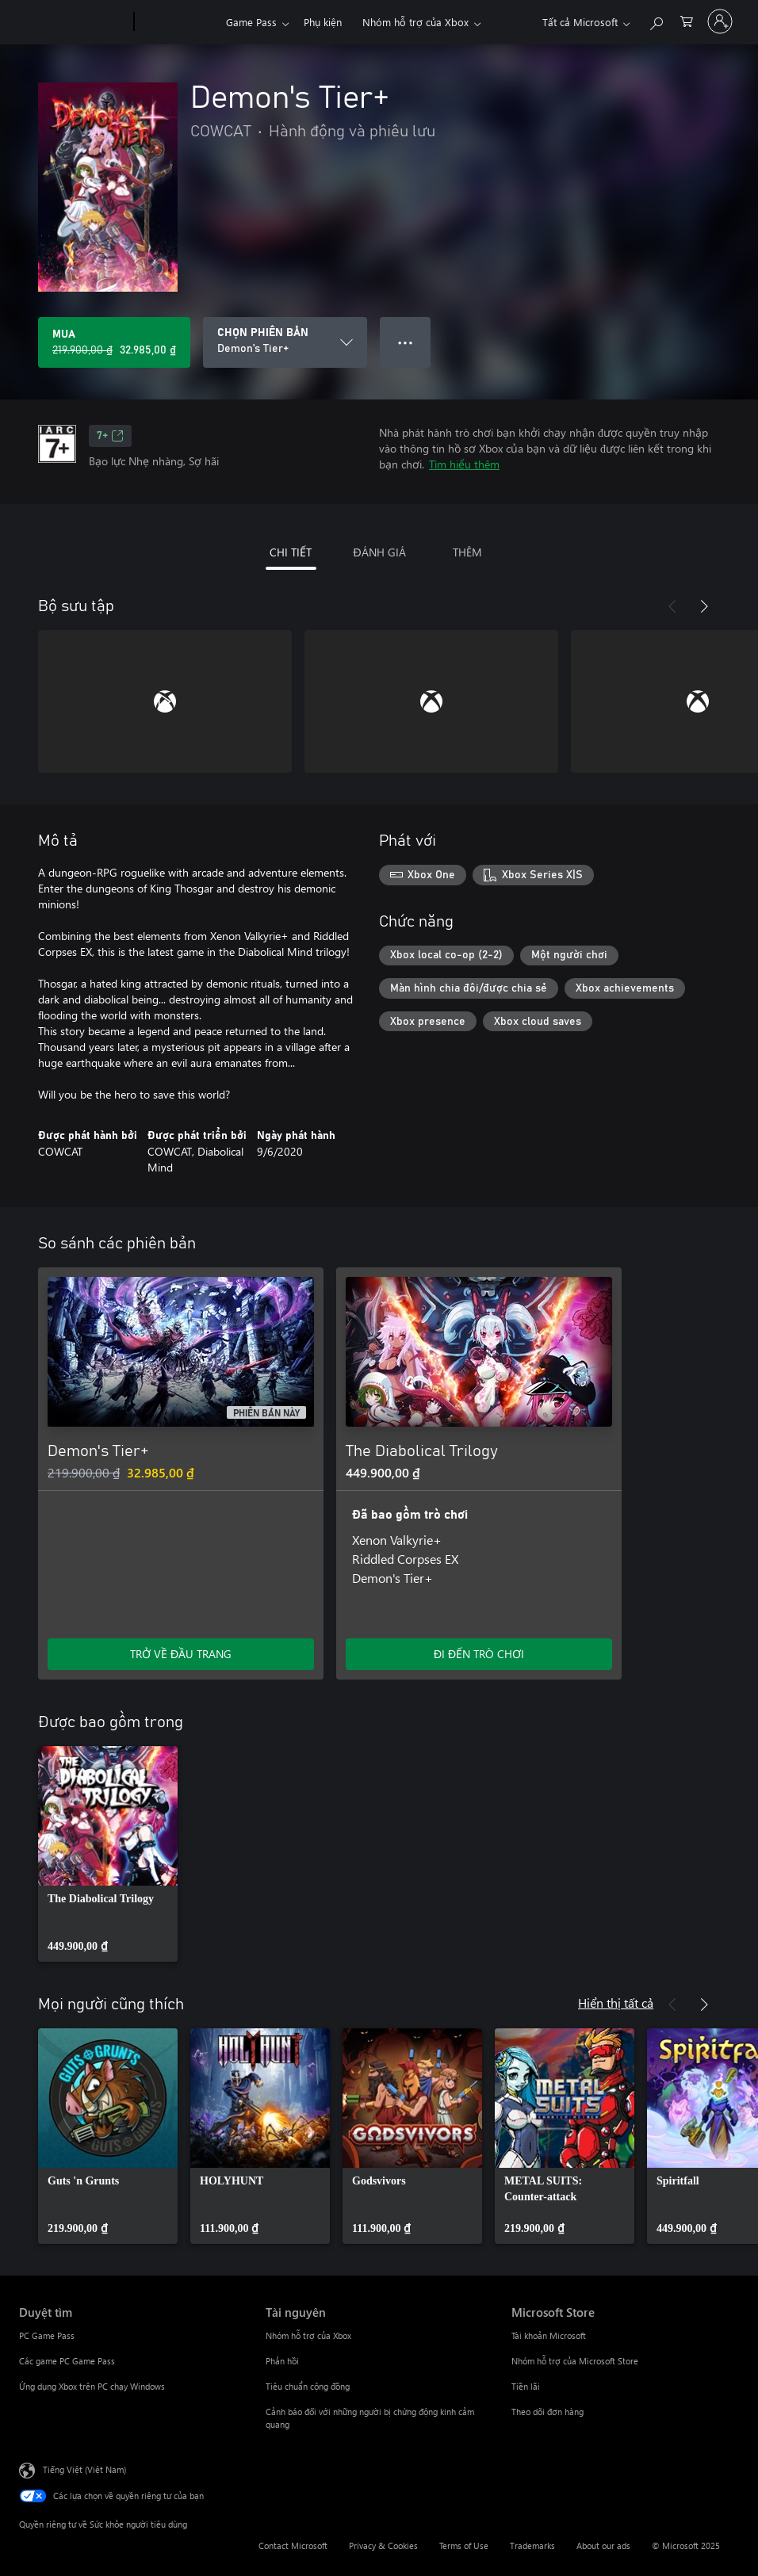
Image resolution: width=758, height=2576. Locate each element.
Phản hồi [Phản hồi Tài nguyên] (282, 2361)
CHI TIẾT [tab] (291, 552)
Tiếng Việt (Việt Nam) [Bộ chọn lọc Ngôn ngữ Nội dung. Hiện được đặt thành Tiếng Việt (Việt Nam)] (84, 2469)
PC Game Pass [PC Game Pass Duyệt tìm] (47, 2335)
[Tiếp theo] (704, 606)
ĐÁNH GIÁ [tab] (379, 552)
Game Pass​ (251, 22)
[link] (108, 1854)
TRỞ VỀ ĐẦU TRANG (181, 1653)
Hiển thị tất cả (615, 2002)
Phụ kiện (323, 22)
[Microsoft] (73, 22)
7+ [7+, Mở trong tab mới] (110, 436)
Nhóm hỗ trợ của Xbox (415, 22)
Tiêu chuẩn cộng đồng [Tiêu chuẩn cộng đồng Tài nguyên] (308, 2386)
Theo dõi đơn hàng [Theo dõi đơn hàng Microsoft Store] (547, 2411)
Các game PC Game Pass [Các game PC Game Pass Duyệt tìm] (67, 2361)
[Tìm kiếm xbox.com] (655, 20)
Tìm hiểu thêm (464, 464)
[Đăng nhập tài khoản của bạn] (720, 21)
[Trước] (672, 606)
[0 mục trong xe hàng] (686, 20)
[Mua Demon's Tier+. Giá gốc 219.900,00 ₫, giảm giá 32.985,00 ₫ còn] (114, 342)
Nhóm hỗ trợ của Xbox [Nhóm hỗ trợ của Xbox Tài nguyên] (308, 2335)
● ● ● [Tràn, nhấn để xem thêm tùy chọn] (405, 342)
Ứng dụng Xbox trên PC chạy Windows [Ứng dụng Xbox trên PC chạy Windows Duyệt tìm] (92, 2386)
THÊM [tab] (467, 552)
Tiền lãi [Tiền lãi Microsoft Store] (525, 2386)
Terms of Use (463, 2545)
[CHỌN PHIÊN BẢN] (285, 342)
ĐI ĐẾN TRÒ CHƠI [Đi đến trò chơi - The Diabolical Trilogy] (479, 1653)
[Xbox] (178, 22)
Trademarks (532, 2545)
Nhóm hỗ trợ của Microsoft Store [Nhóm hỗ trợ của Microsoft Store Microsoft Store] (574, 2361)
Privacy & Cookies (383, 2545)
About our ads (603, 2545)
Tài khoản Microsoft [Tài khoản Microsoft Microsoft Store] (548, 2335)
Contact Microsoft (292, 2545)
